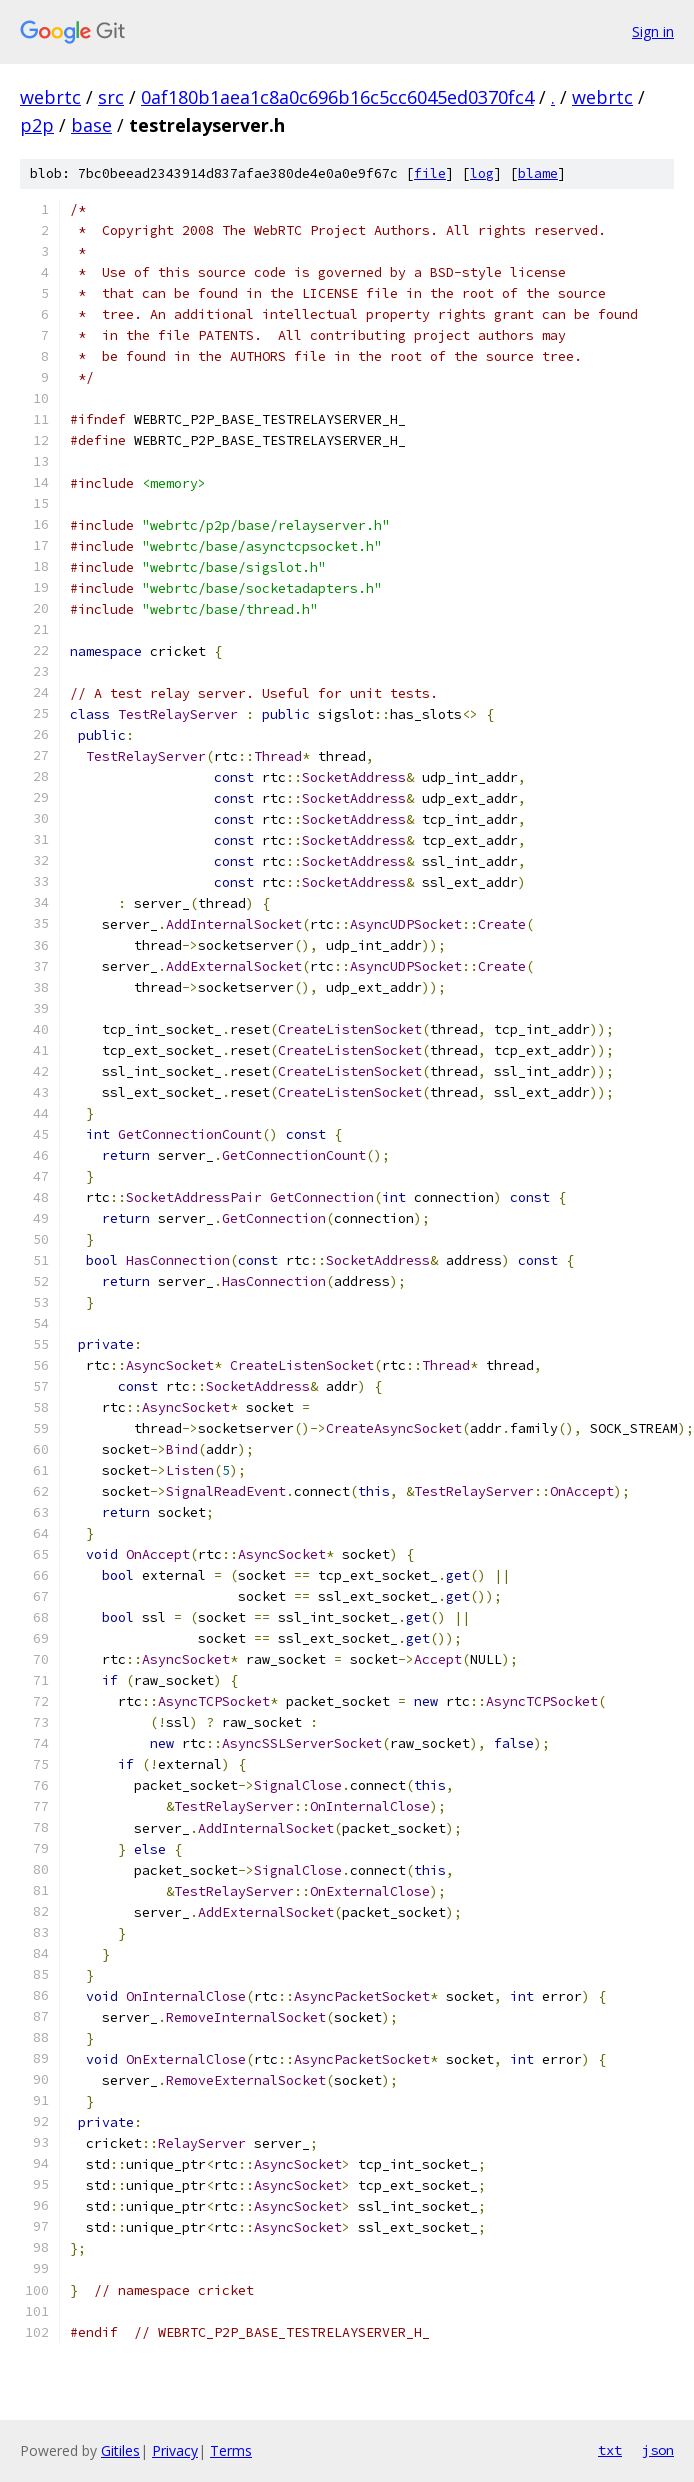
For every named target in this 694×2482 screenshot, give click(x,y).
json (658, 2450)
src (111, 97)
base (91, 125)
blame (538, 173)
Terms (231, 2450)
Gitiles (120, 2450)
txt (610, 2450)
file (430, 173)
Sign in (653, 31)
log (482, 173)
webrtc (50, 97)
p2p (37, 125)
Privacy (175, 2450)
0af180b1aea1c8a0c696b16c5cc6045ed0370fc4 (337, 97)
